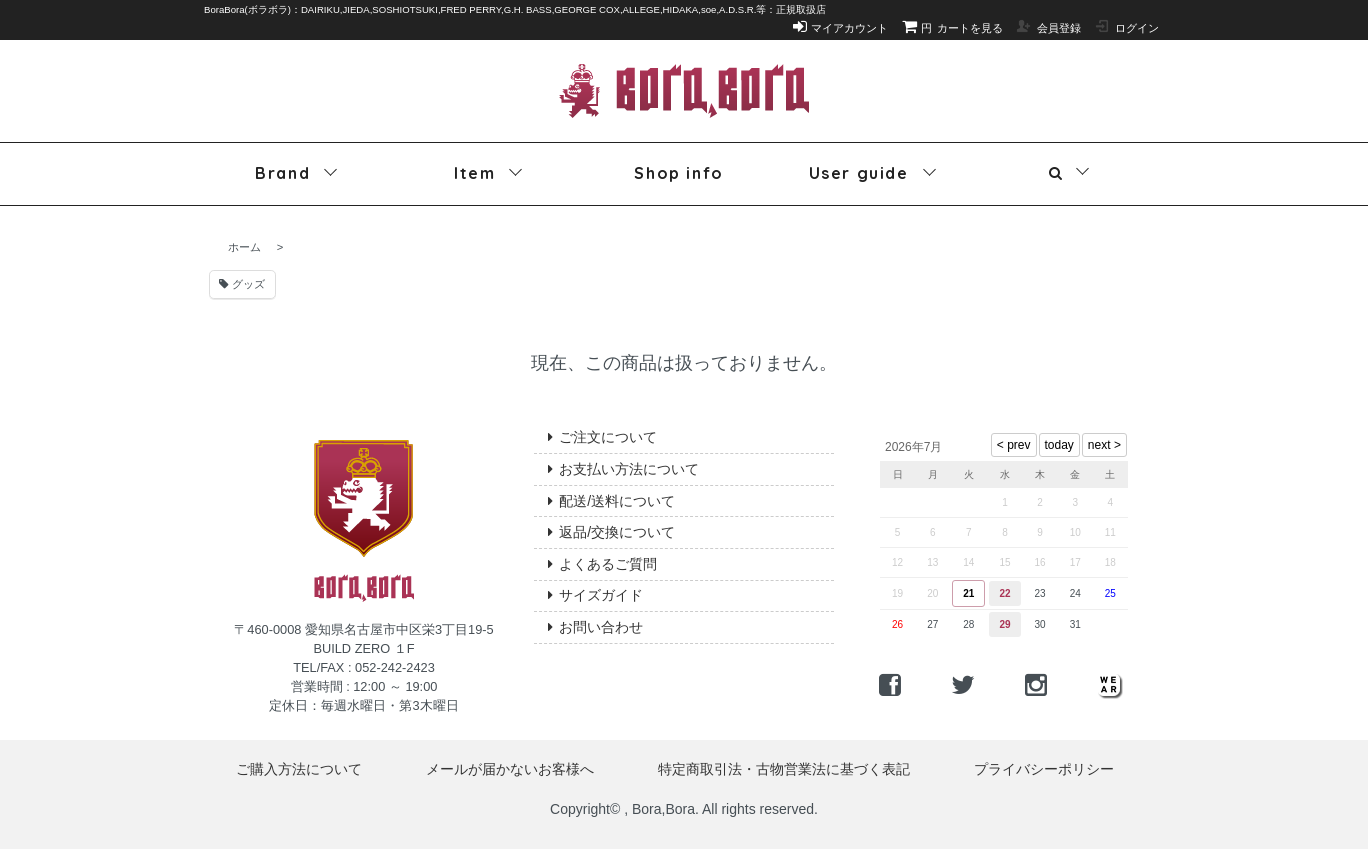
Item (474, 173)
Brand (282, 173)
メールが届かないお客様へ (510, 769)
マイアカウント (841, 28)
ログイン (1126, 28)
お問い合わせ (595, 627)
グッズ (242, 284)
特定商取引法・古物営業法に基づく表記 (784, 769)
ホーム (244, 247)
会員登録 (1048, 28)
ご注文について (602, 437)
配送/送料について (611, 501)
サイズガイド (595, 595)
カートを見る (953, 28)
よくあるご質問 (602, 564)
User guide (859, 173)
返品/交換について (611, 532)
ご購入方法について (299, 769)
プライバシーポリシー (1044, 769)
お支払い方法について (623, 469)
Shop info (678, 173)
